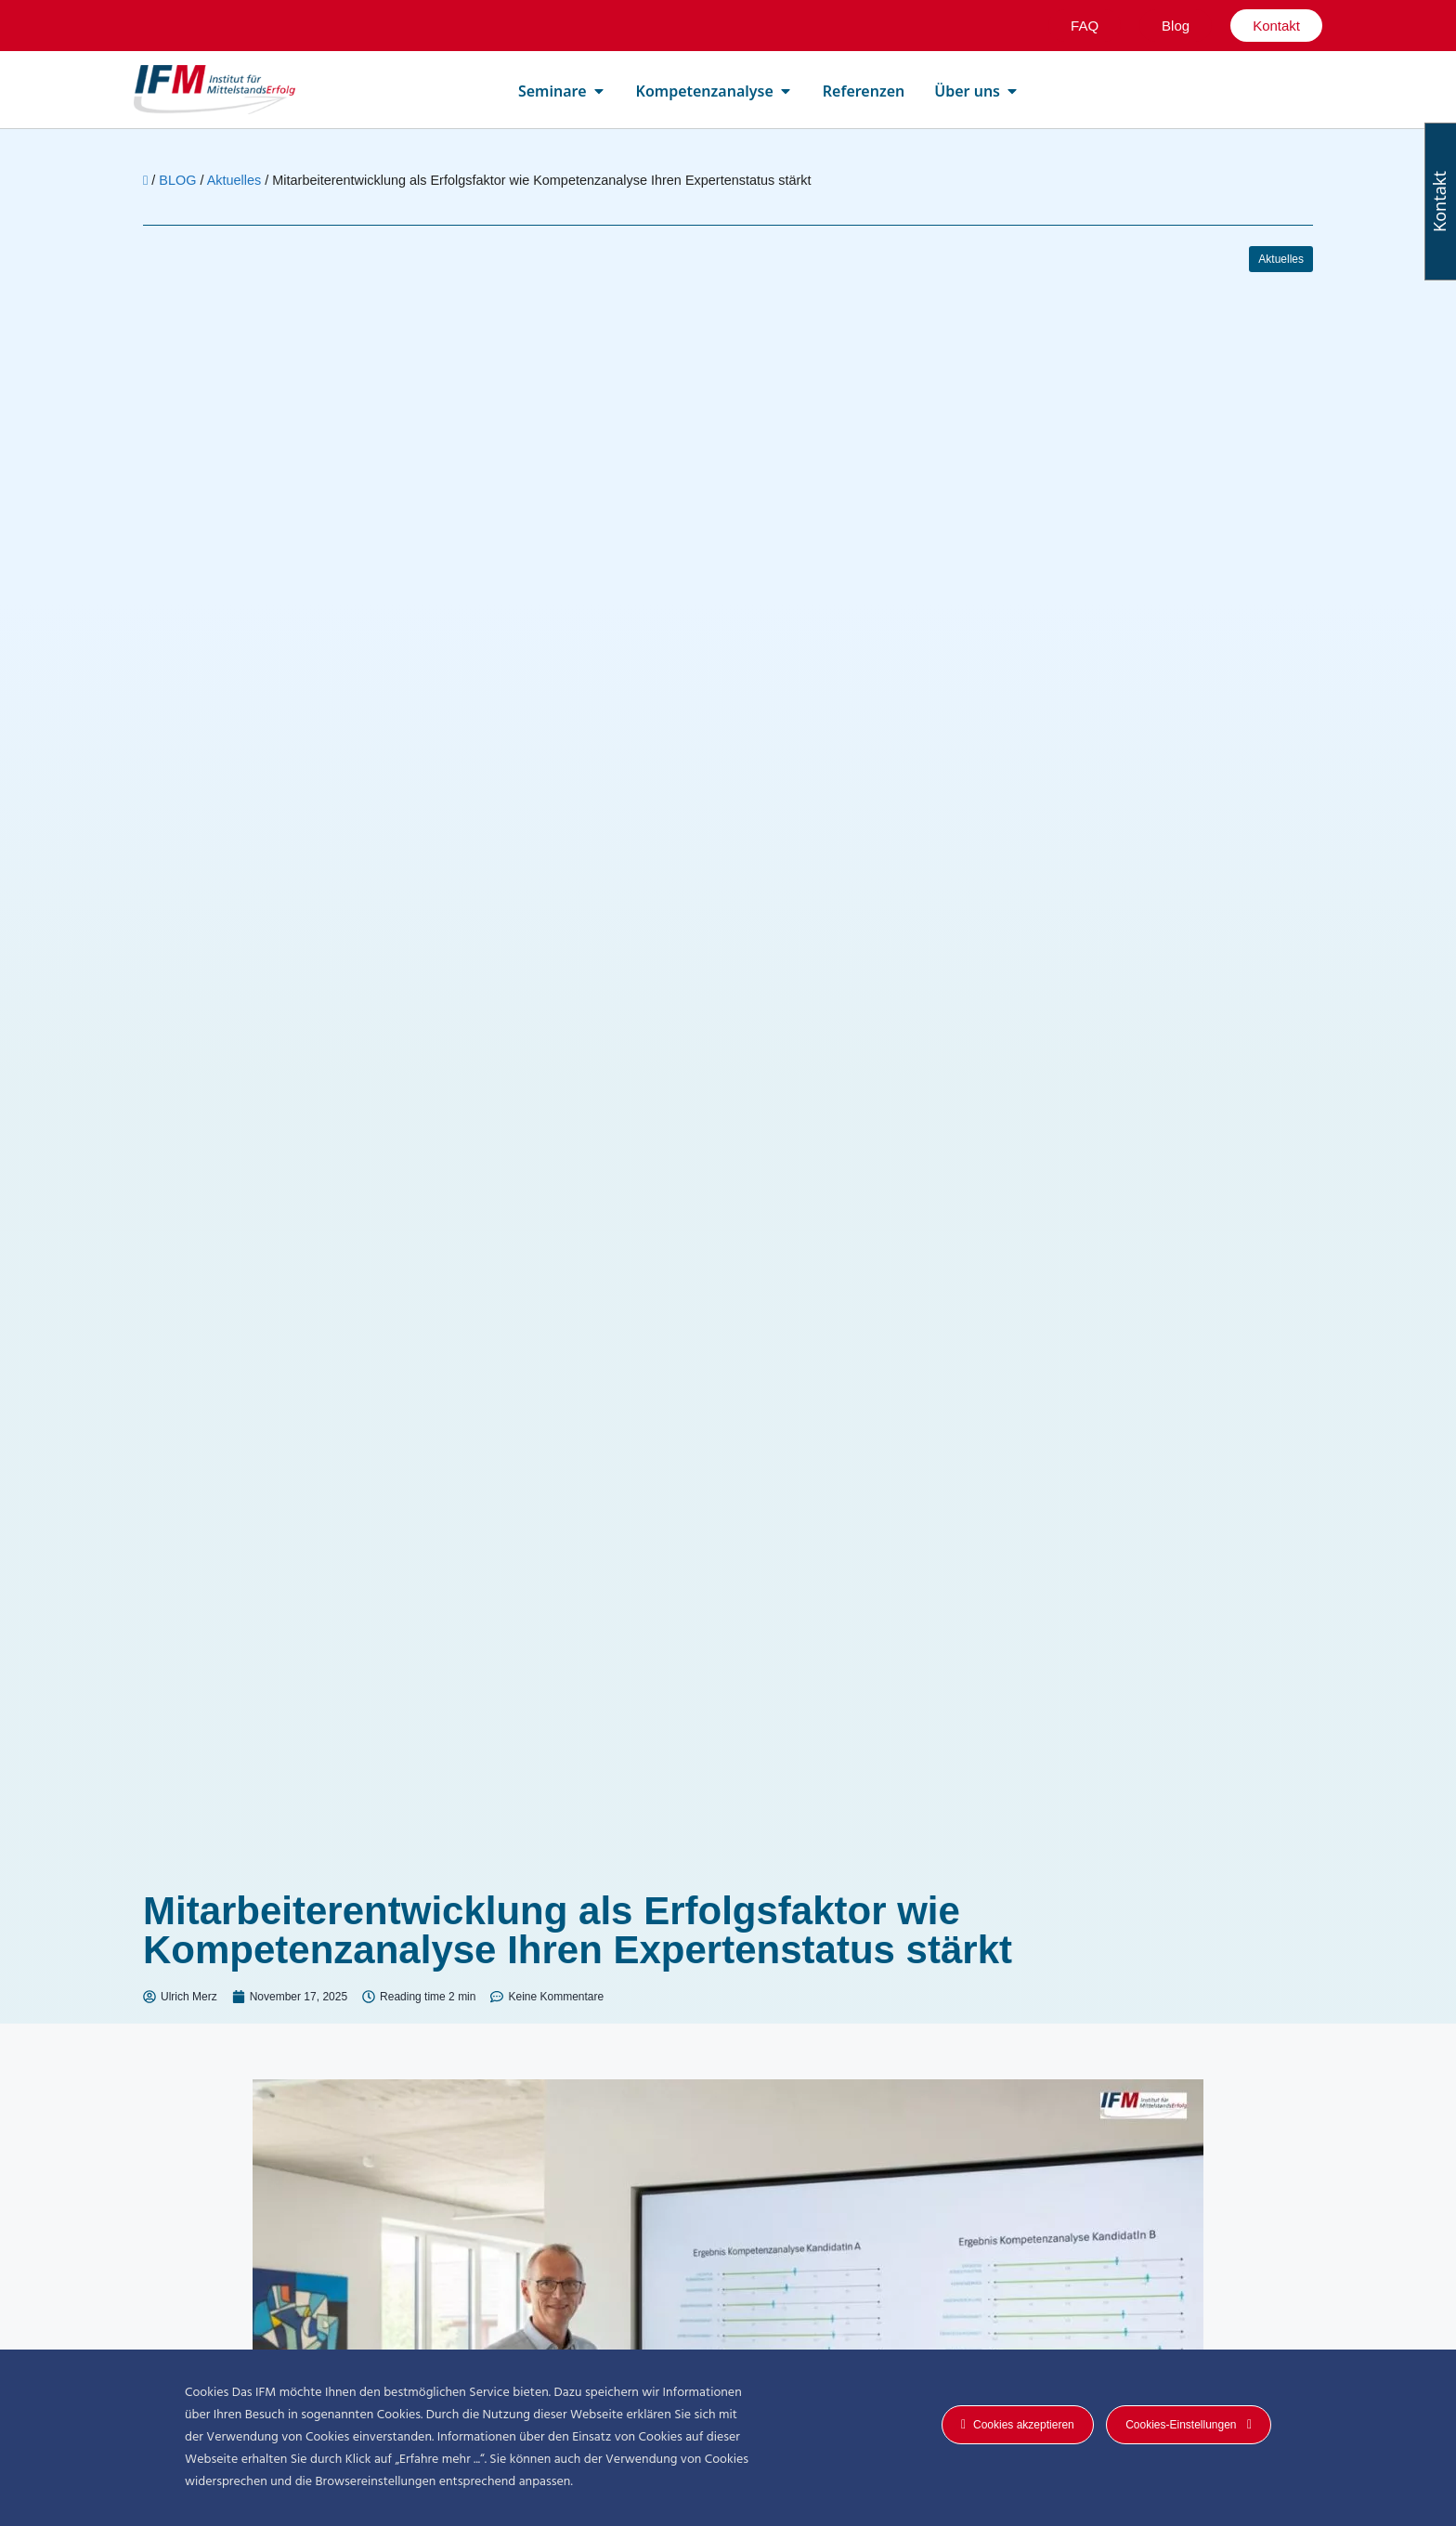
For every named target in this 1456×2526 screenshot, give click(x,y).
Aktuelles (234, 180)
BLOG (177, 180)
